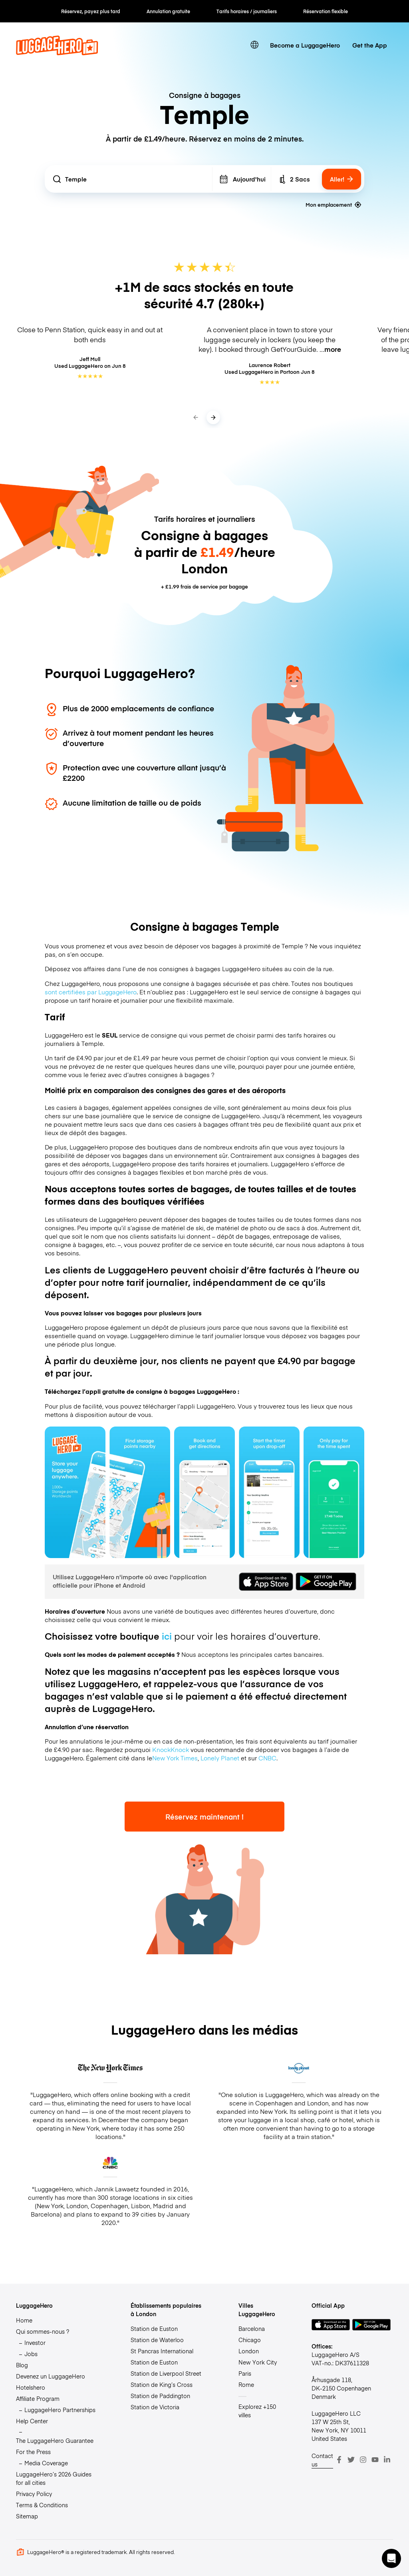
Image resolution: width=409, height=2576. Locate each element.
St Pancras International (162, 2351)
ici (167, 1636)
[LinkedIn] (387, 2459)
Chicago (249, 2340)
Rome (246, 2384)
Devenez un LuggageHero (50, 2376)
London (248, 2351)
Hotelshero (30, 2387)
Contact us (322, 2460)
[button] (391, 2558)
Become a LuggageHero (305, 45)
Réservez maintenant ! (204, 1817)
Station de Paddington (160, 2396)
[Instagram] (363, 2459)
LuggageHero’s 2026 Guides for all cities (53, 2478)
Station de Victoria (155, 2407)
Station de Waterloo (157, 2340)
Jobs (31, 2354)
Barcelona (251, 2329)
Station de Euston (154, 2329)
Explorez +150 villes (257, 2410)
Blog (22, 2365)
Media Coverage (46, 2463)
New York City (257, 2362)
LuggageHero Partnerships (59, 2410)
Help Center (32, 2421)
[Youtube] (375, 2459)
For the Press (33, 2452)
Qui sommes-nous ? (42, 2331)
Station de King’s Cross (162, 2384)
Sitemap (27, 2516)
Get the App (369, 45)
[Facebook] (339, 2459)
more (332, 349)
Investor (35, 2343)
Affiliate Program (38, 2398)
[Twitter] (351, 2459)
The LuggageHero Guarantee (54, 2440)
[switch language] (254, 45)
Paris (244, 2373)
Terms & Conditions (42, 2505)
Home (24, 2320)
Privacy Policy (34, 2494)
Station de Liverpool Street (166, 2373)
